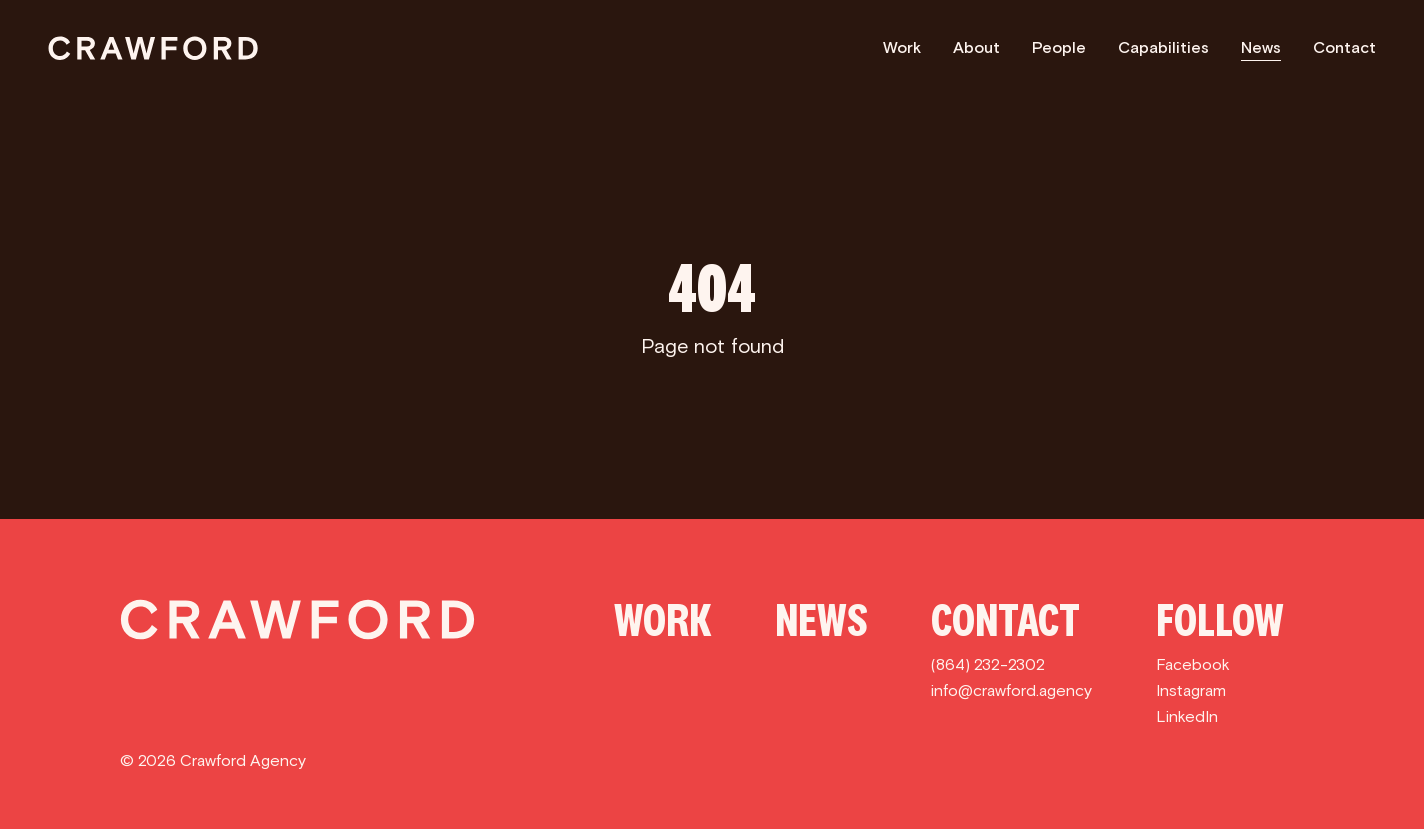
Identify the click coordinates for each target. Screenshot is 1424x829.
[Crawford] (153, 48)
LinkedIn (1187, 716)
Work (902, 47)
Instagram (1191, 690)
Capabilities (1163, 47)
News (1261, 47)
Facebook (1193, 664)
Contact (1344, 47)
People (1059, 47)
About (976, 47)
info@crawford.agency (1011, 690)
